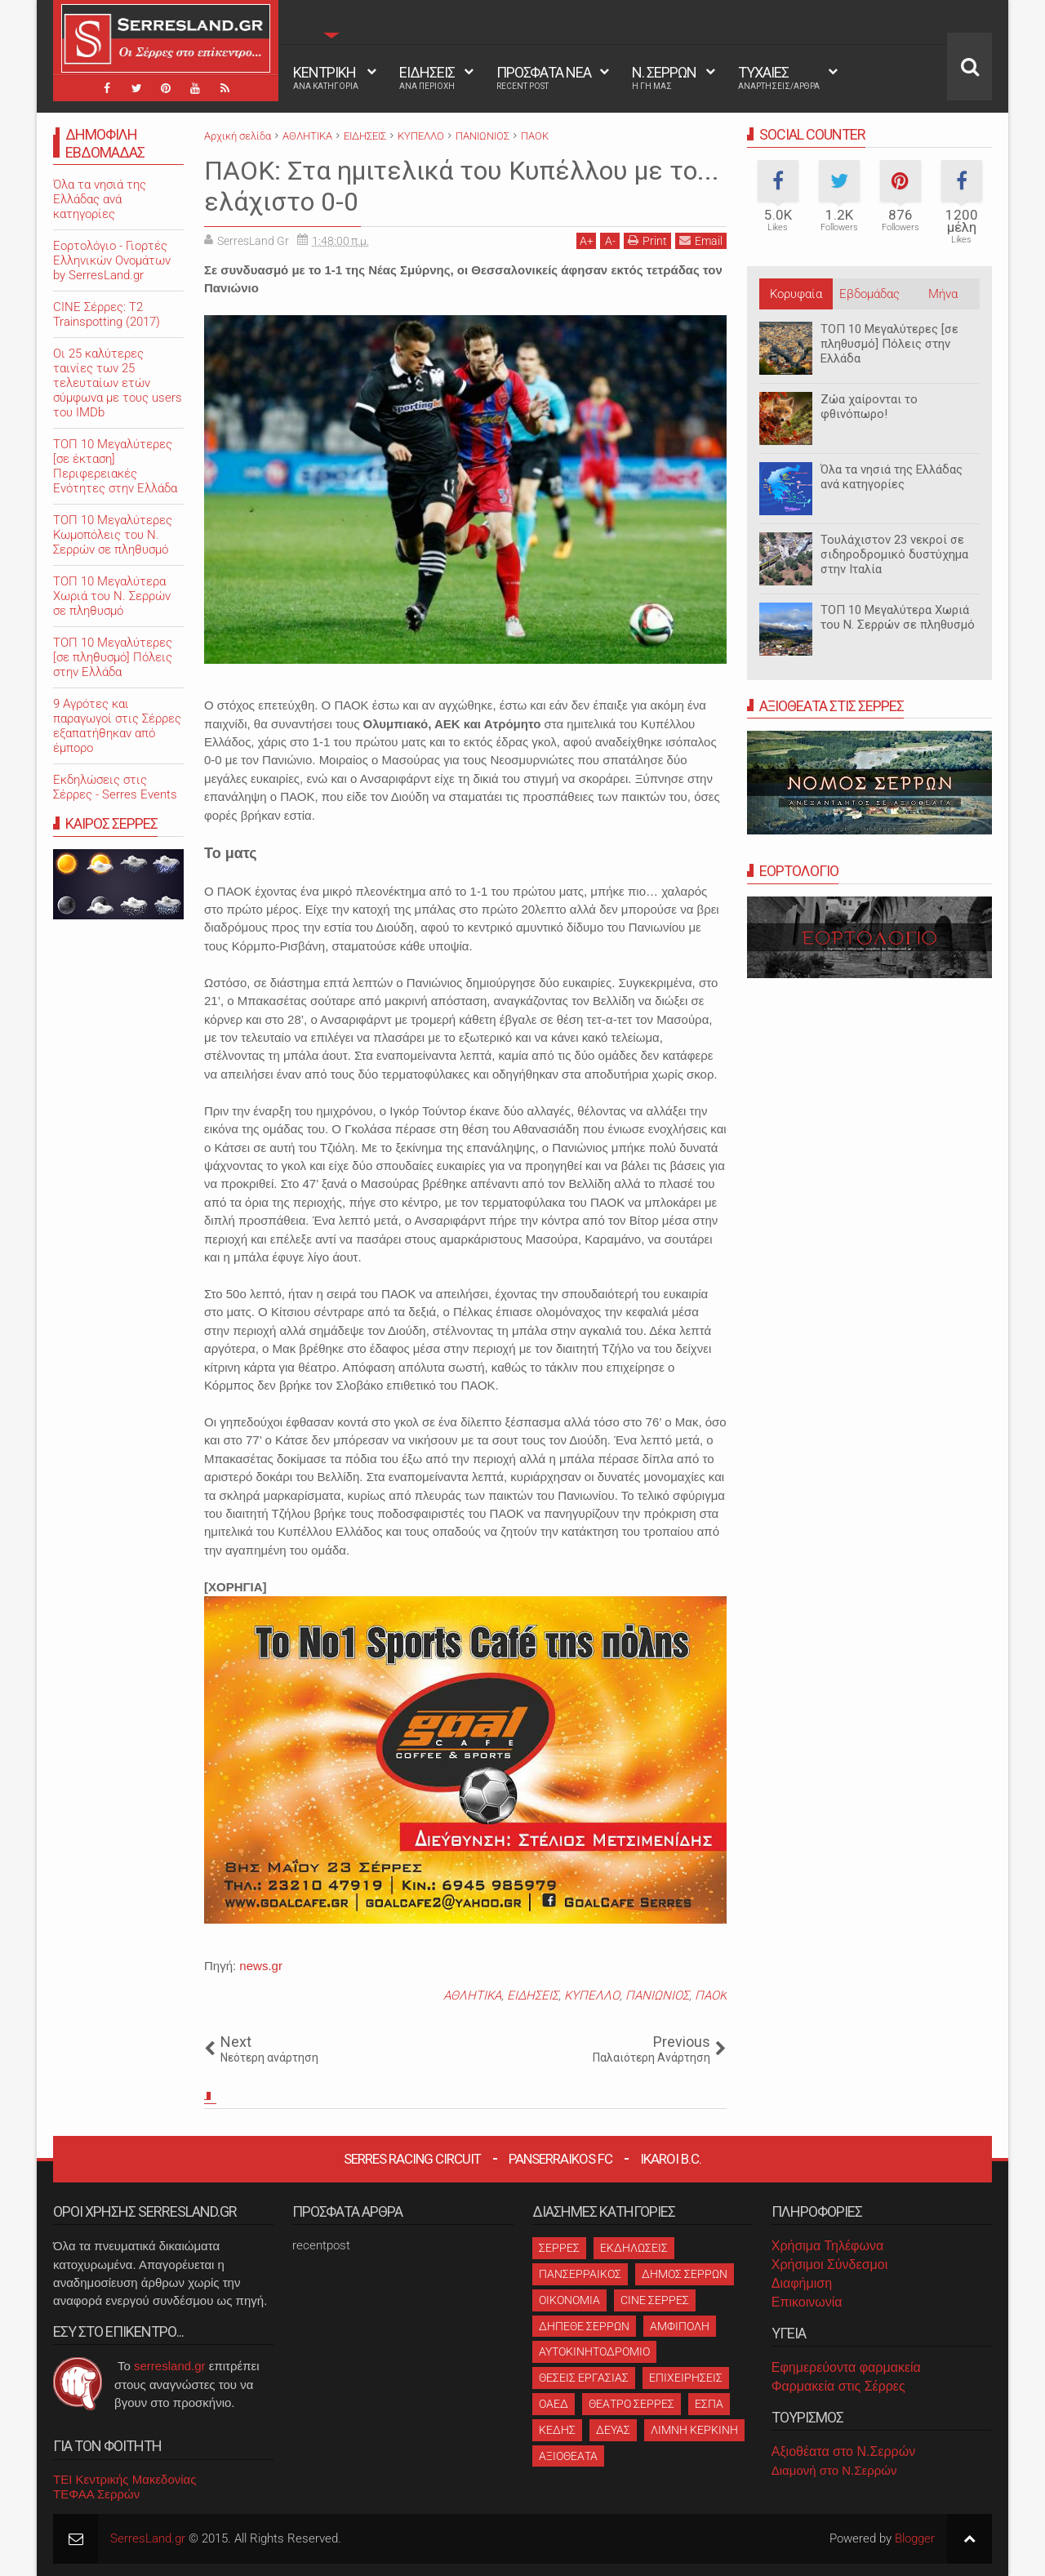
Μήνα (943, 294)
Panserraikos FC (560, 2159)
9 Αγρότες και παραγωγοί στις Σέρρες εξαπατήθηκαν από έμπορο (117, 725)
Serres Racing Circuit (412, 2159)
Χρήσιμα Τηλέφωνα (827, 2246)
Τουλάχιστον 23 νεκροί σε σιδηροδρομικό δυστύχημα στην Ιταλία (894, 554)
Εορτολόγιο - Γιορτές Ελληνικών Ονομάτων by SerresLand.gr (112, 260)
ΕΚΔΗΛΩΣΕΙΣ (634, 2247)
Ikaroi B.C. (670, 2159)
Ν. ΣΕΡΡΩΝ (664, 77)
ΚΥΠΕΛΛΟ (592, 1995)
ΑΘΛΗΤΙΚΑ (472, 1995)
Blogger (915, 2538)
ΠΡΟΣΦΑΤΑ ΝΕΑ (543, 77)
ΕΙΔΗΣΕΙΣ (427, 77)
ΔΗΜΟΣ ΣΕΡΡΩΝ (684, 2273)
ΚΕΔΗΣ (557, 2429)
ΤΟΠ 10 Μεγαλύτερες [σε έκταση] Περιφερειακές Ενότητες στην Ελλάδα (115, 466)
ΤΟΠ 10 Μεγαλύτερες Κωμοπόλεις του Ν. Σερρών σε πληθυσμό (112, 535)
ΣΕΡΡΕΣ (559, 2247)
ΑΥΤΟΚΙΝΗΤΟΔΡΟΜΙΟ (594, 2351)
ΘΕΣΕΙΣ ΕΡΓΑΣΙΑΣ (584, 2377)
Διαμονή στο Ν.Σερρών (834, 2470)
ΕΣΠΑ (709, 2403)
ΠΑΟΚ (711, 1995)
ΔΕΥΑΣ (613, 2429)
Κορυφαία (796, 294)
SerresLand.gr (147, 2538)
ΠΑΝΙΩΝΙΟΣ (657, 1995)
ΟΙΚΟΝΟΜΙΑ (569, 2300)
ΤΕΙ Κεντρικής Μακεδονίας (125, 2479)
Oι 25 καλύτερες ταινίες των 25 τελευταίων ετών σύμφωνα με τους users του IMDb (117, 383)
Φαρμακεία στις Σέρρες (838, 2386)
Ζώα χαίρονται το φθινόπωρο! (869, 406)
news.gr (260, 1966)
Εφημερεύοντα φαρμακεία (846, 2367)
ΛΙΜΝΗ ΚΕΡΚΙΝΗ (694, 2429)
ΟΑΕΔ (553, 2403)
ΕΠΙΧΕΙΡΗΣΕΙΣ (686, 2377)
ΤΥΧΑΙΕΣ (779, 77)
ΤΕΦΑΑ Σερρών (96, 2494)
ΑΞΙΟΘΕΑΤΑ (568, 2456)
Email (701, 240)
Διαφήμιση (802, 2283)
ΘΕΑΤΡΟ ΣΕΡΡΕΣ (631, 2403)
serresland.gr (170, 2366)
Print (647, 240)
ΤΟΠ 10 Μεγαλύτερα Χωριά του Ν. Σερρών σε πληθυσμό (897, 617)
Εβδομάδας (869, 294)
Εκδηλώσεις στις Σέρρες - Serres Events (115, 787)
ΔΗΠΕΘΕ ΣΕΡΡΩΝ (584, 2326)
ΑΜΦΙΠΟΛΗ (679, 2326)
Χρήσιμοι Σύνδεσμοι (829, 2264)
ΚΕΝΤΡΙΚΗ (325, 77)
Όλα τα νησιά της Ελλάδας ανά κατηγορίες (891, 477)
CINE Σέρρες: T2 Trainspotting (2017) (106, 314)
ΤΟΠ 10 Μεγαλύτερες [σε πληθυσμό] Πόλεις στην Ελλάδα (889, 344)
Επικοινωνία (807, 2302)
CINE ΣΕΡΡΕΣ (654, 2300)
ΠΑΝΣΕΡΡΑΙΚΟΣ (580, 2273)
